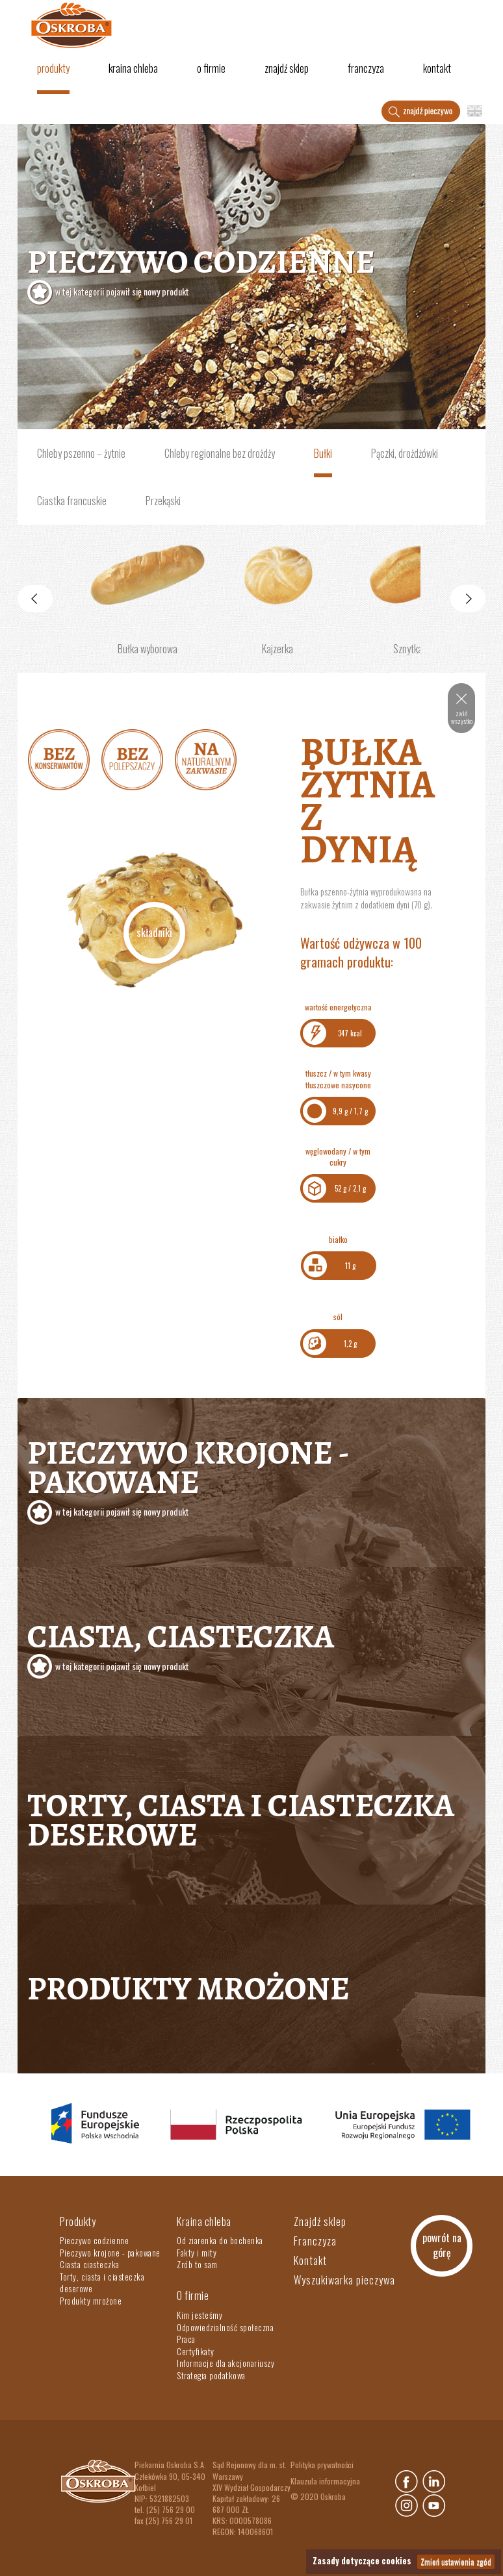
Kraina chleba (133, 68)
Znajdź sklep (286, 68)
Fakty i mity (196, 2252)
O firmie (211, 68)
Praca (186, 2338)
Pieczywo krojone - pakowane (110, 2252)
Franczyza (366, 68)
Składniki (154, 932)
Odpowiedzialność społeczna (225, 2327)
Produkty (53, 68)
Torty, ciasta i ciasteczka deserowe (240, 1820)
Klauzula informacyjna (325, 2480)
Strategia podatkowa (211, 2375)
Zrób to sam (197, 2264)
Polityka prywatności (322, 2464)
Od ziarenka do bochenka (220, 2240)
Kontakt (437, 68)
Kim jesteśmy (199, 2314)
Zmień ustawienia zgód (455, 2561)
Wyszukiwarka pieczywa (344, 2280)
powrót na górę (441, 2245)
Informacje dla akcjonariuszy (225, 2363)
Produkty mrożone (188, 1988)
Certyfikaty (195, 2351)
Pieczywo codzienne (251, 273)
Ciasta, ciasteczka (251, 1647)
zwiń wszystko (461, 717)
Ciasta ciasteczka (90, 2264)
